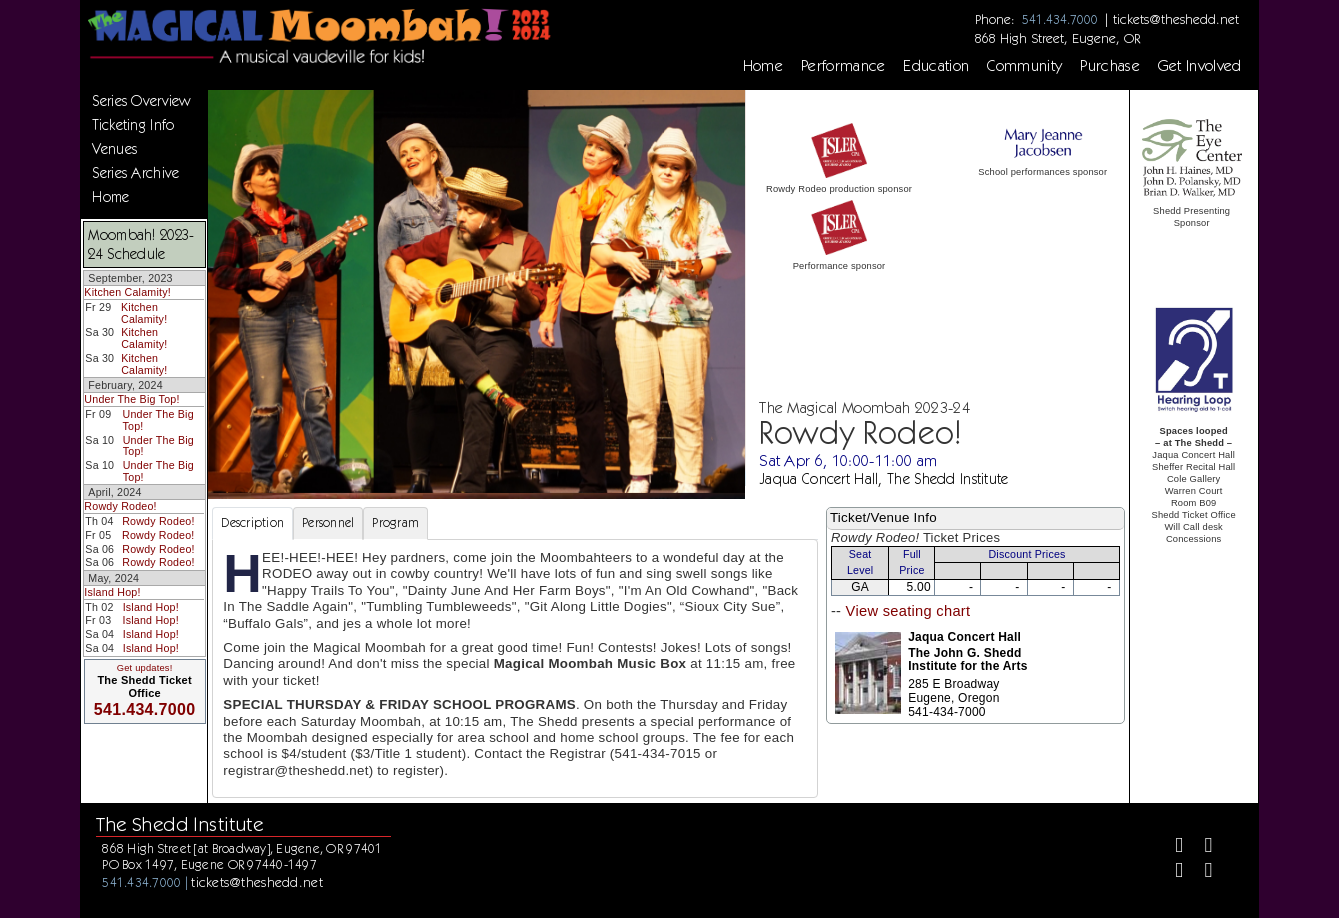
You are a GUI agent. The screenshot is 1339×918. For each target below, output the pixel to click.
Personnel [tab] (328, 522)
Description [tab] (252, 522)
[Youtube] (1200, 872)
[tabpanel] (515, 668)
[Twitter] (1200, 847)
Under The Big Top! (131, 399)
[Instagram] (1170, 872)
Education (936, 66)
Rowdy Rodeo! (120, 506)
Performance (843, 66)
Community (1024, 66)
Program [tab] (395, 522)
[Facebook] (1170, 847)
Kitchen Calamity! (127, 292)
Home (763, 66)
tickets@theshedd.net (1176, 19)
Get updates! (145, 668)
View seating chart (908, 611)
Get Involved (1200, 66)
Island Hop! (112, 592)
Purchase (1110, 66)
